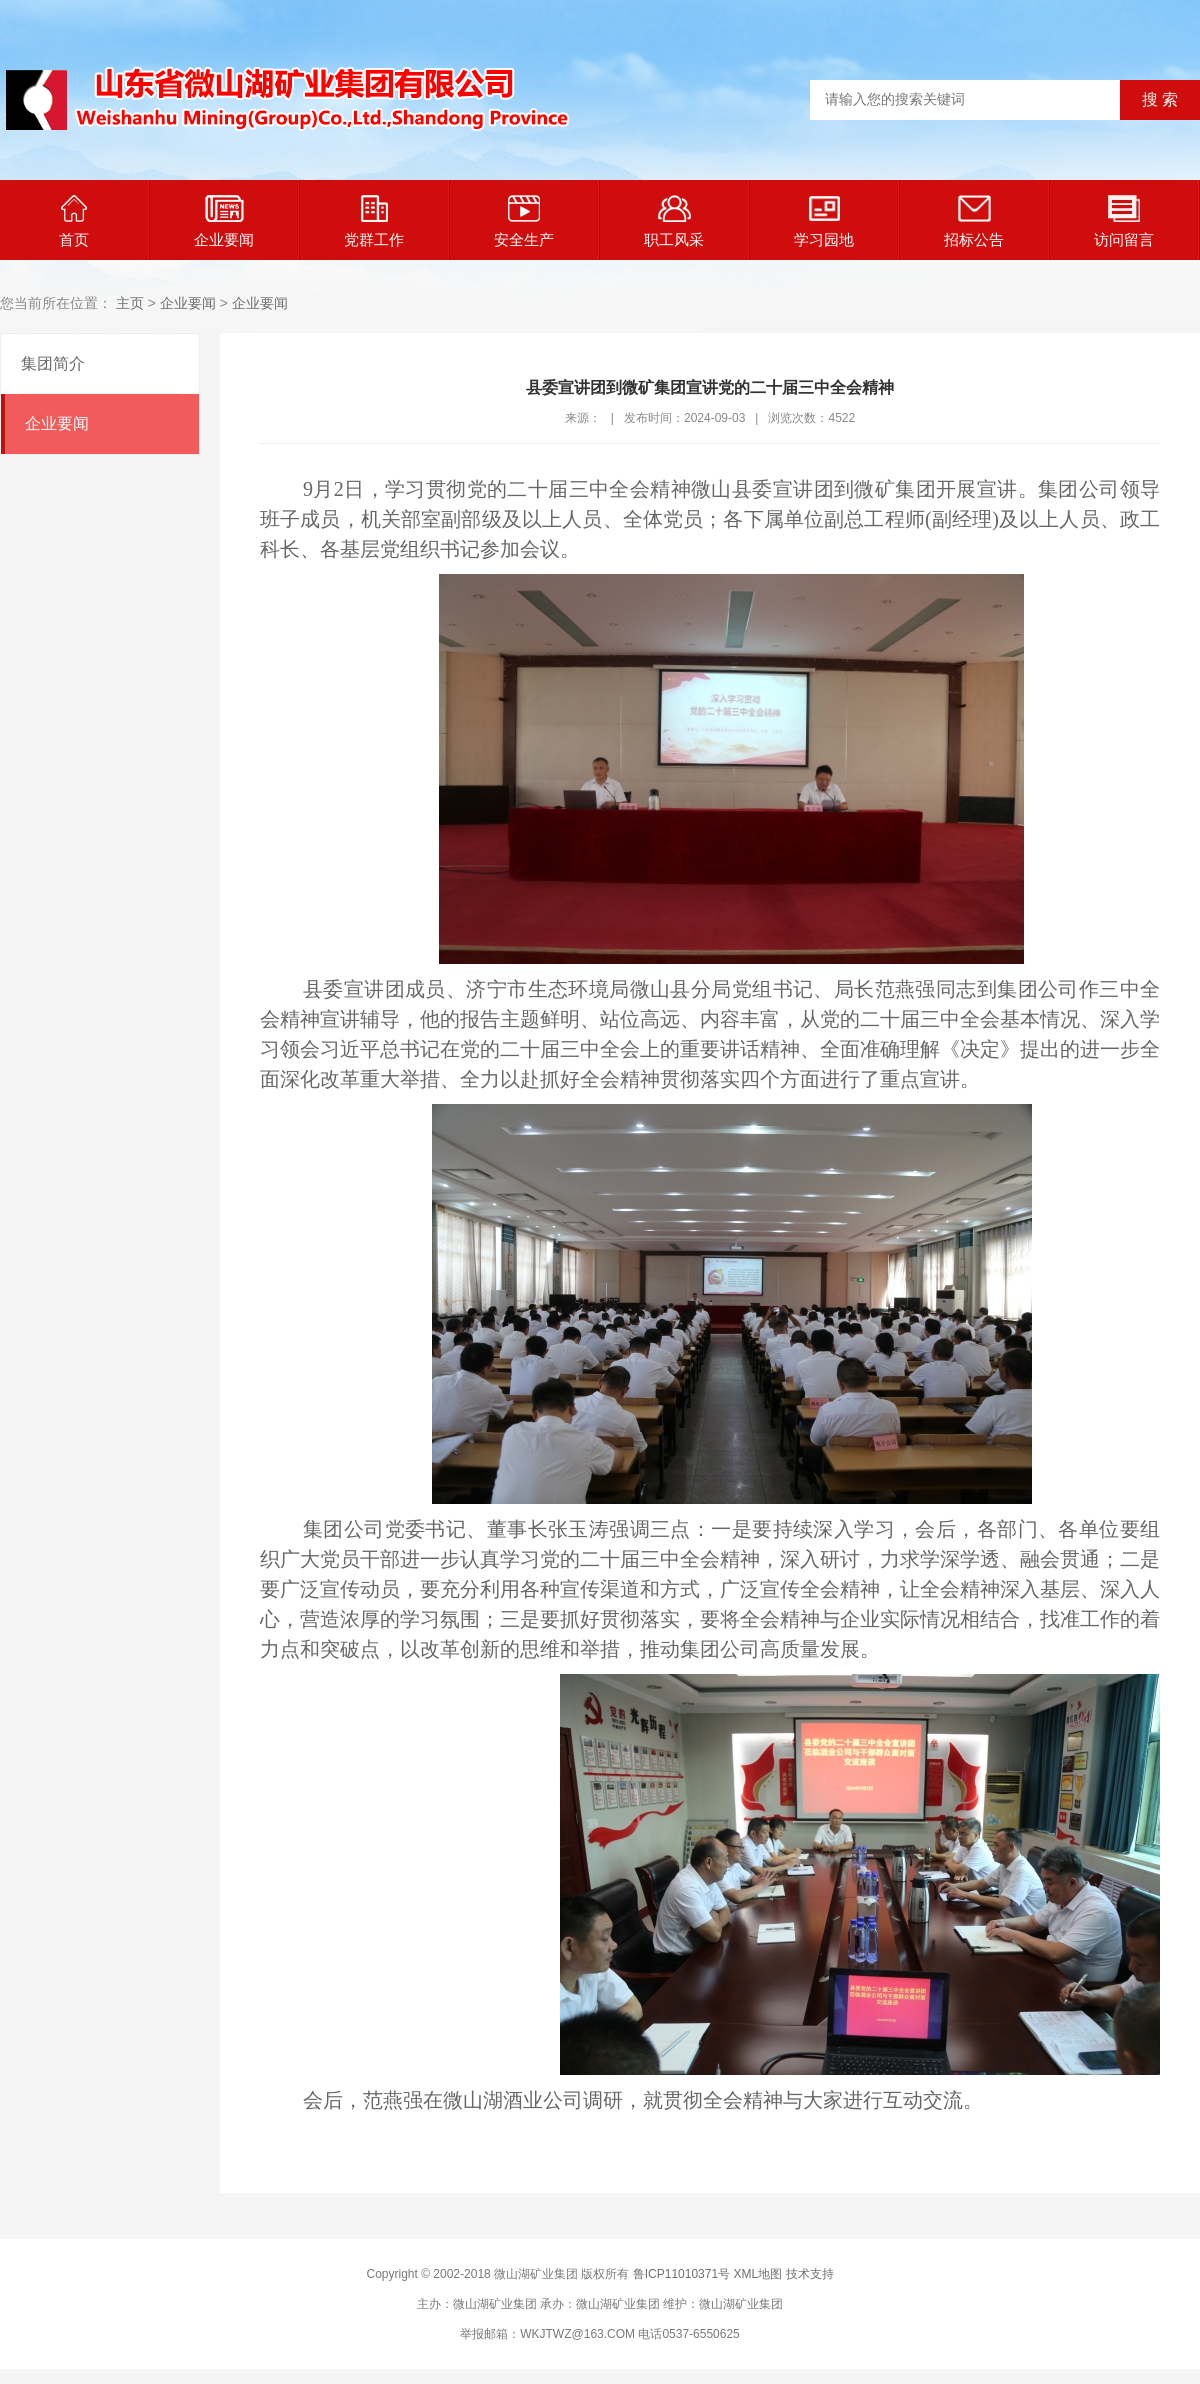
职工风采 (674, 221)
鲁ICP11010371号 (681, 2274)
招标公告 (974, 221)
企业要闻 (224, 221)
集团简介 (53, 363)
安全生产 (524, 221)
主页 (130, 303)
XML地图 (757, 2274)
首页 (74, 221)
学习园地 (824, 221)
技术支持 (810, 2274)
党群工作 (374, 221)
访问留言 (1124, 221)
